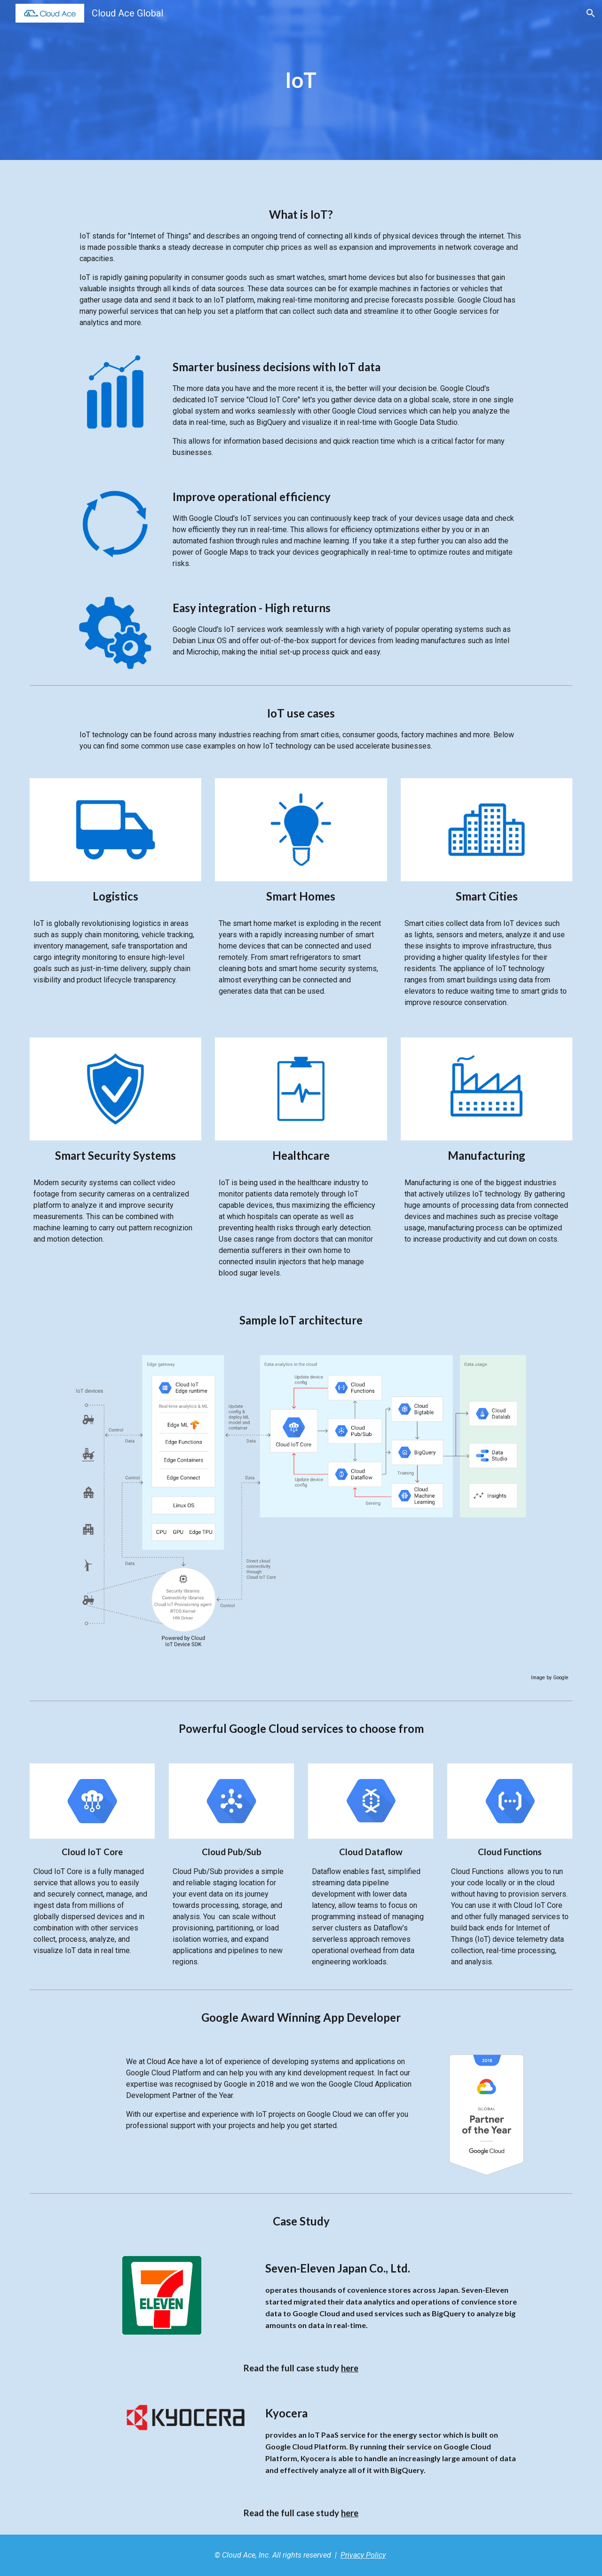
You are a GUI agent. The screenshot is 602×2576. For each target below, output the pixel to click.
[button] (590, 13)
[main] (301, 80)
